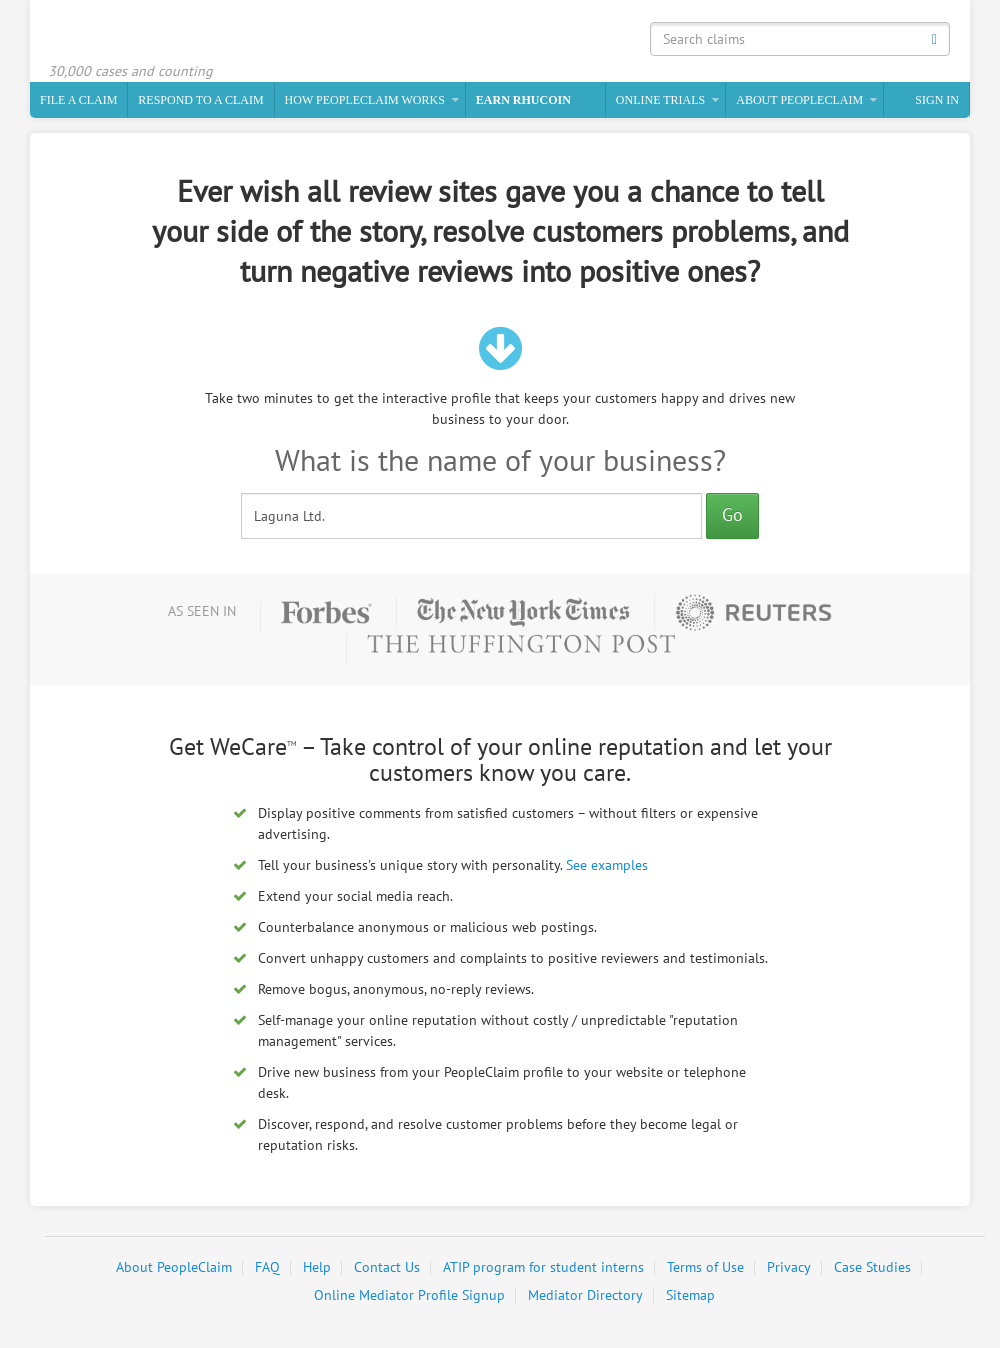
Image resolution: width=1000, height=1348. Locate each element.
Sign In (937, 100)
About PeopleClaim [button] (799, 100)
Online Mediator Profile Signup (409, 1295)
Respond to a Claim (200, 100)
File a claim (78, 100)
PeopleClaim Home (145, 35)
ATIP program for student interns (543, 1267)
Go (732, 515)
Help (317, 1267)
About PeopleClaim (174, 1267)
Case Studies (872, 1267)
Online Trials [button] (660, 100)
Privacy (789, 1267)
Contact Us (387, 1267)
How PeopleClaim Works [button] (365, 100)
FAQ (267, 1267)
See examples (607, 865)
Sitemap (690, 1295)
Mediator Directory (585, 1295)
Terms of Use (705, 1267)
